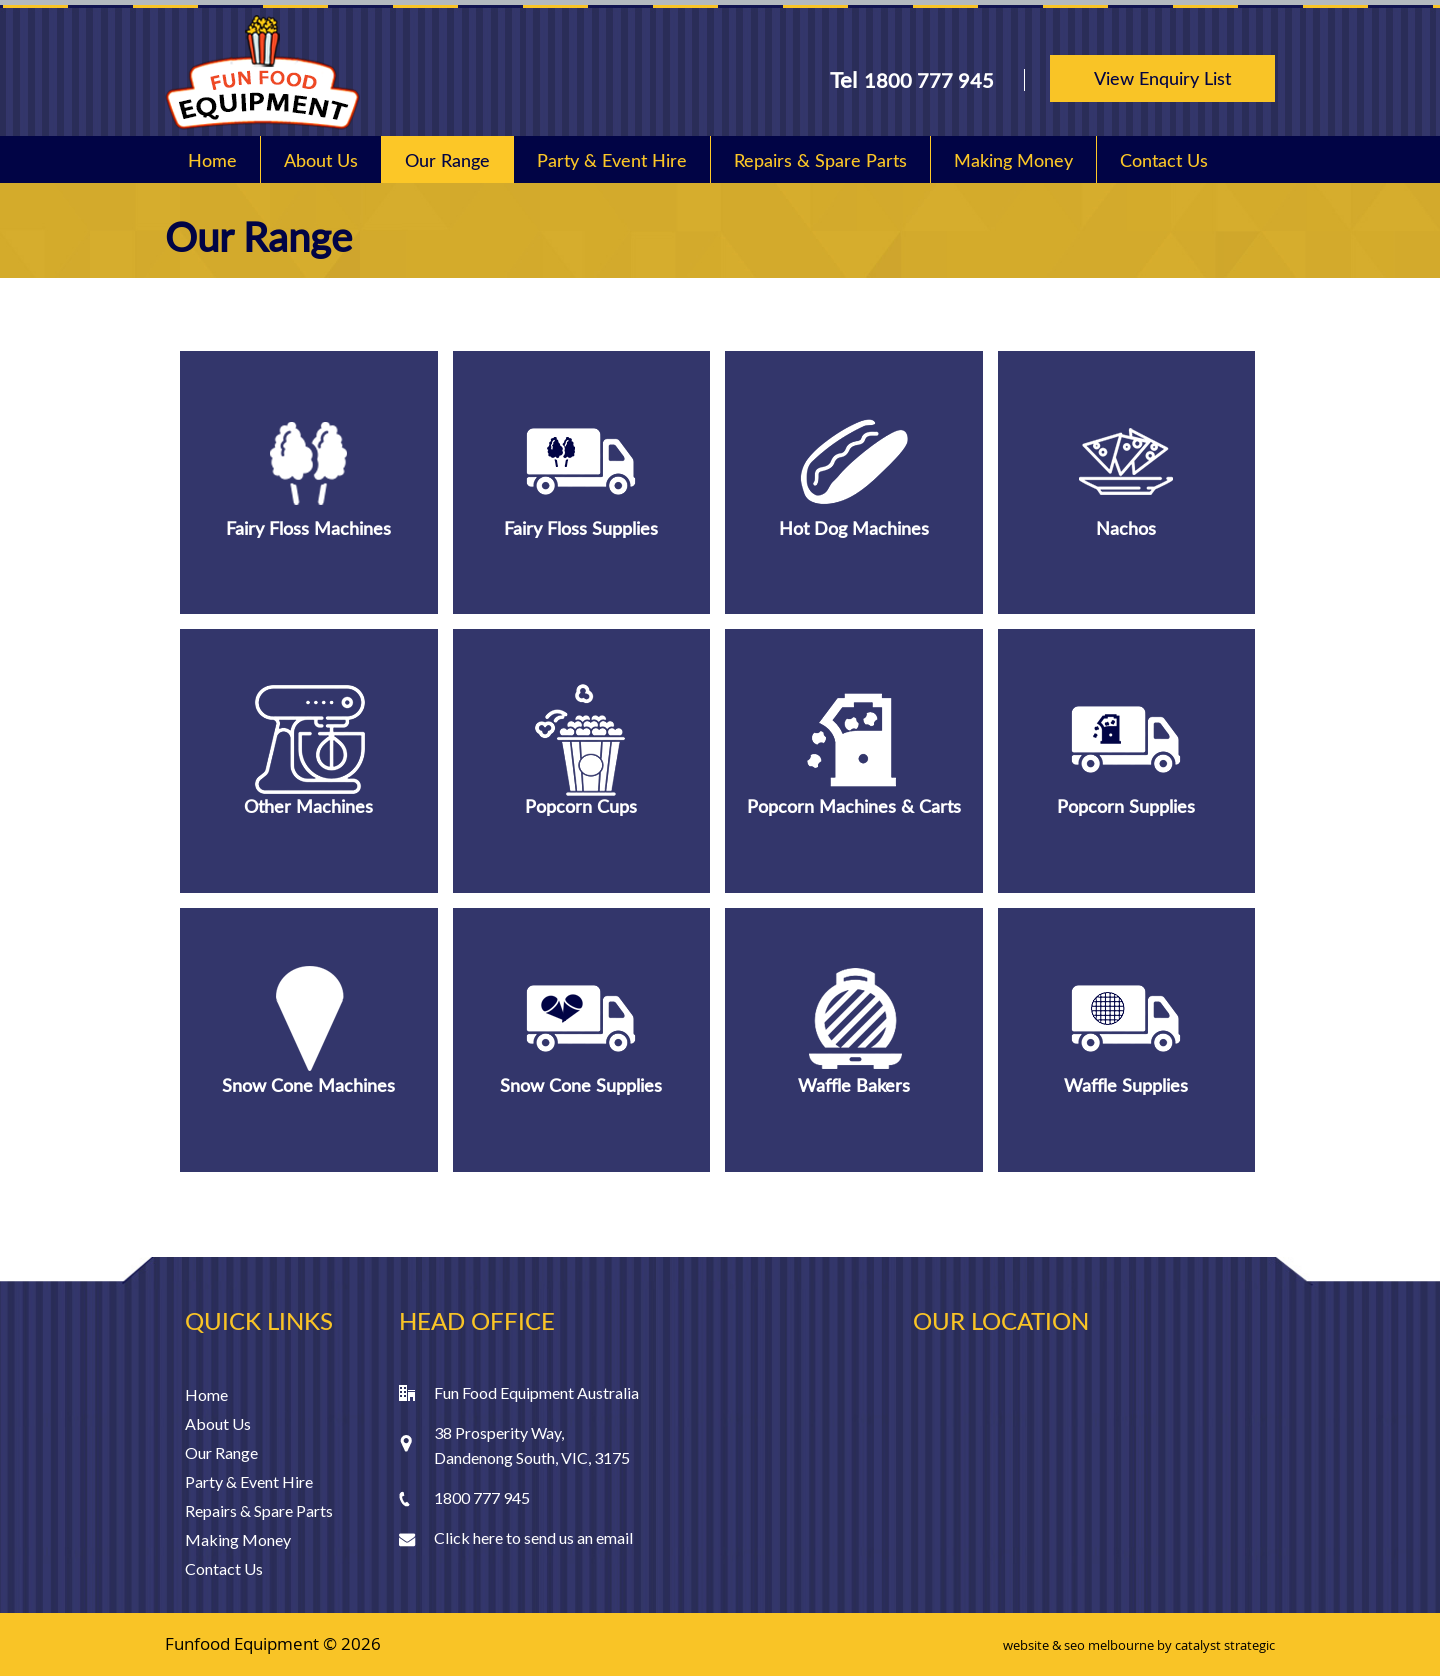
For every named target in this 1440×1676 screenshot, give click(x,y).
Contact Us (1164, 160)
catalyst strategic (1225, 1645)
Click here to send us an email (533, 1537)
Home (212, 160)
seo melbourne (1109, 1645)
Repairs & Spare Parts (820, 160)
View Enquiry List (1162, 78)
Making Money (1013, 160)
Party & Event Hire (612, 160)
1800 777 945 (929, 80)
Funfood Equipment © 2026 (273, 1643)
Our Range (447, 160)
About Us (321, 160)
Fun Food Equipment (262, 72)
